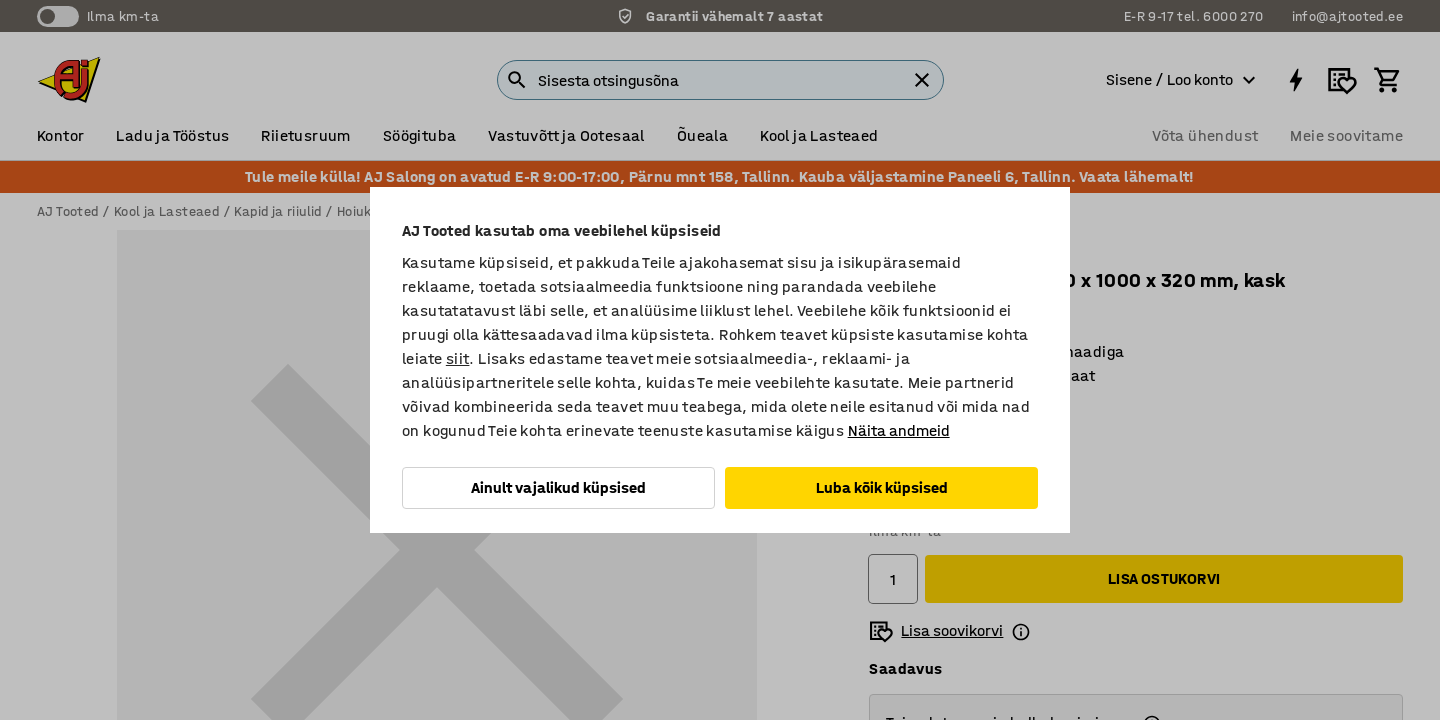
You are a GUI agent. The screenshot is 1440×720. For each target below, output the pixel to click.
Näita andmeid (899, 430)
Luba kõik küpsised (882, 487)
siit (458, 358)
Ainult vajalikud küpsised (558, 487)
